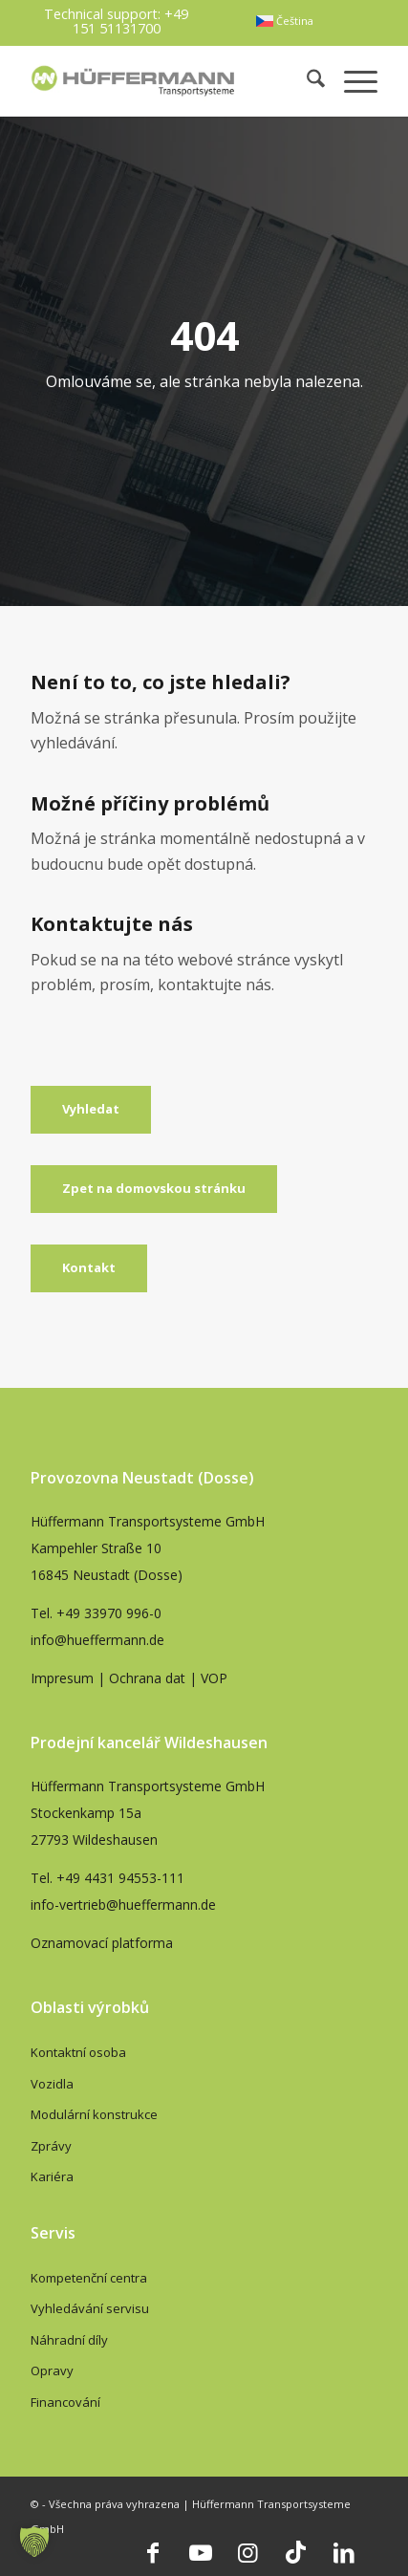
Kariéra (52, 2176)
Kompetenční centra (89, 2277)
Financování (65, 2402)
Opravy (52, 2370)
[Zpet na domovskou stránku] (154, 1189)
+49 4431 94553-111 (120, 1878)
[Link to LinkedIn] (344, 2552)
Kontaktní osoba (78, 2052)
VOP (214, 1678)
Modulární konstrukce (94, 2114)
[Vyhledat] (91, 1110)
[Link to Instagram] (248, 2552)
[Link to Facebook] (153, 2552)
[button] (34, 2541)
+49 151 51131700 (131, 20)
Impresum (62, 1678)
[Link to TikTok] (296, 2552)
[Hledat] (306, 81)
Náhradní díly (69, 2340)
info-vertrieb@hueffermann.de (123, 1904)
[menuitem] (285, 21)
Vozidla (52, 2083)
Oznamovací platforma (102, 1943)
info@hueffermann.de (97, 1640)
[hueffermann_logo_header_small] (135, 81)
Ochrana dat (147, 1678)
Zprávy (51, 2145)
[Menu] (351, 81)
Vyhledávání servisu (90, 2308)
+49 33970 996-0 (108, 1613)
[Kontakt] (89, 1268)
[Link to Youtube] (200, 2552)
